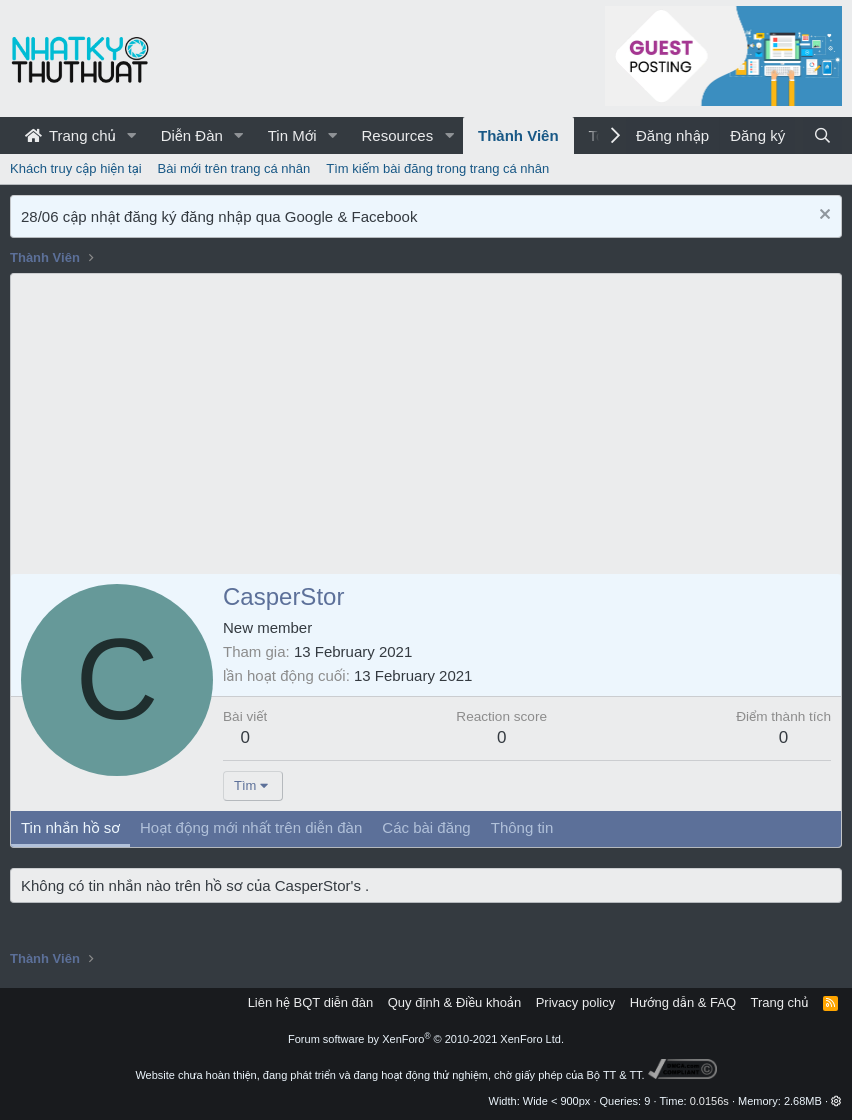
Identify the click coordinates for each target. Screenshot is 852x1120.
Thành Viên (518, 135)
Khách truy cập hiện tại (76, 168)
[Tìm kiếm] (822, 135)
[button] (132, 135)
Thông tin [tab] (522, 827)
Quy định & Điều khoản (454, 1002)
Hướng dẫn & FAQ (683, 1002)
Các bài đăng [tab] (426, 827)
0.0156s (709, 1101)
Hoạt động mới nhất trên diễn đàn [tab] (251, 827)
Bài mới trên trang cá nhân (234, 168)
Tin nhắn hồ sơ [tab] (70, 827)
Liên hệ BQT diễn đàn (311, 1002)
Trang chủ (70, 135)
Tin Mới (292, 135)
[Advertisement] (426, 424)
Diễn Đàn (192, 135)
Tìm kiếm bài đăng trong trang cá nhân (437, 168)
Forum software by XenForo (426, 1039)
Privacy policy (575, 1002)
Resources (397, 135)
